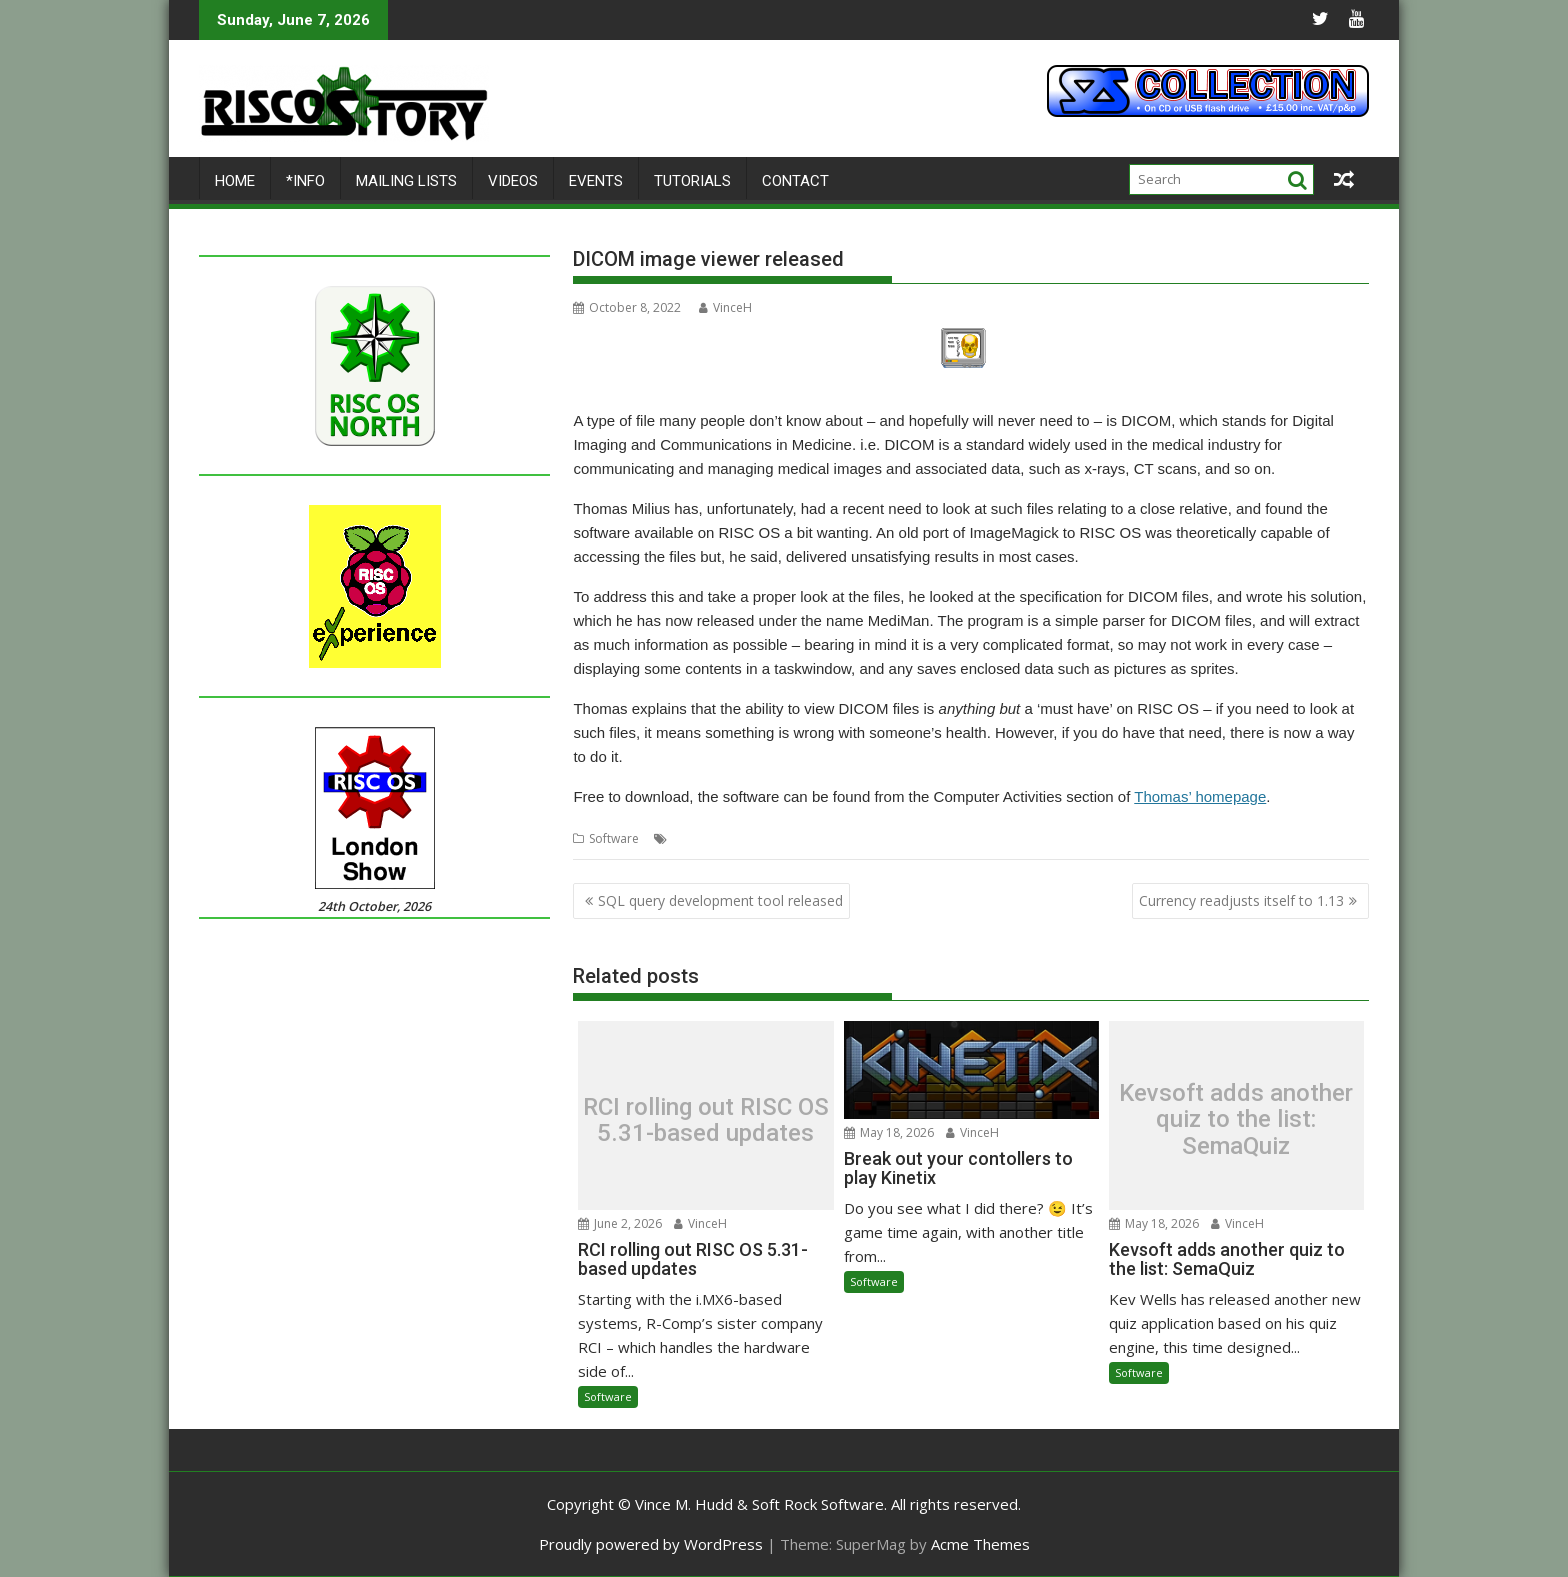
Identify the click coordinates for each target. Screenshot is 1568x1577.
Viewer (939, 838)
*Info (305, 181)
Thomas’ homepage (1200, 796)
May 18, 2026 (889, 1132)
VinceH (725, 307)
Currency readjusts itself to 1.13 (1241, 900)
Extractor (745, 838)
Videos (513, 181)
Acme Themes (980, 1544)
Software (614, 838)
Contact (795, 181)
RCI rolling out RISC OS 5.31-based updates (706, 1120)
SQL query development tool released (720, 900)
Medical (801, 838)
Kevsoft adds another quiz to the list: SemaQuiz (1236, 1119)
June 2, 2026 (620, 1222)
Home (235, 181)
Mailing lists (406, 181)
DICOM (692, 838)
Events (596, 181)
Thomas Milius (871, 838)
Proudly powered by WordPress (651, 1544)
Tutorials (692, 181)
